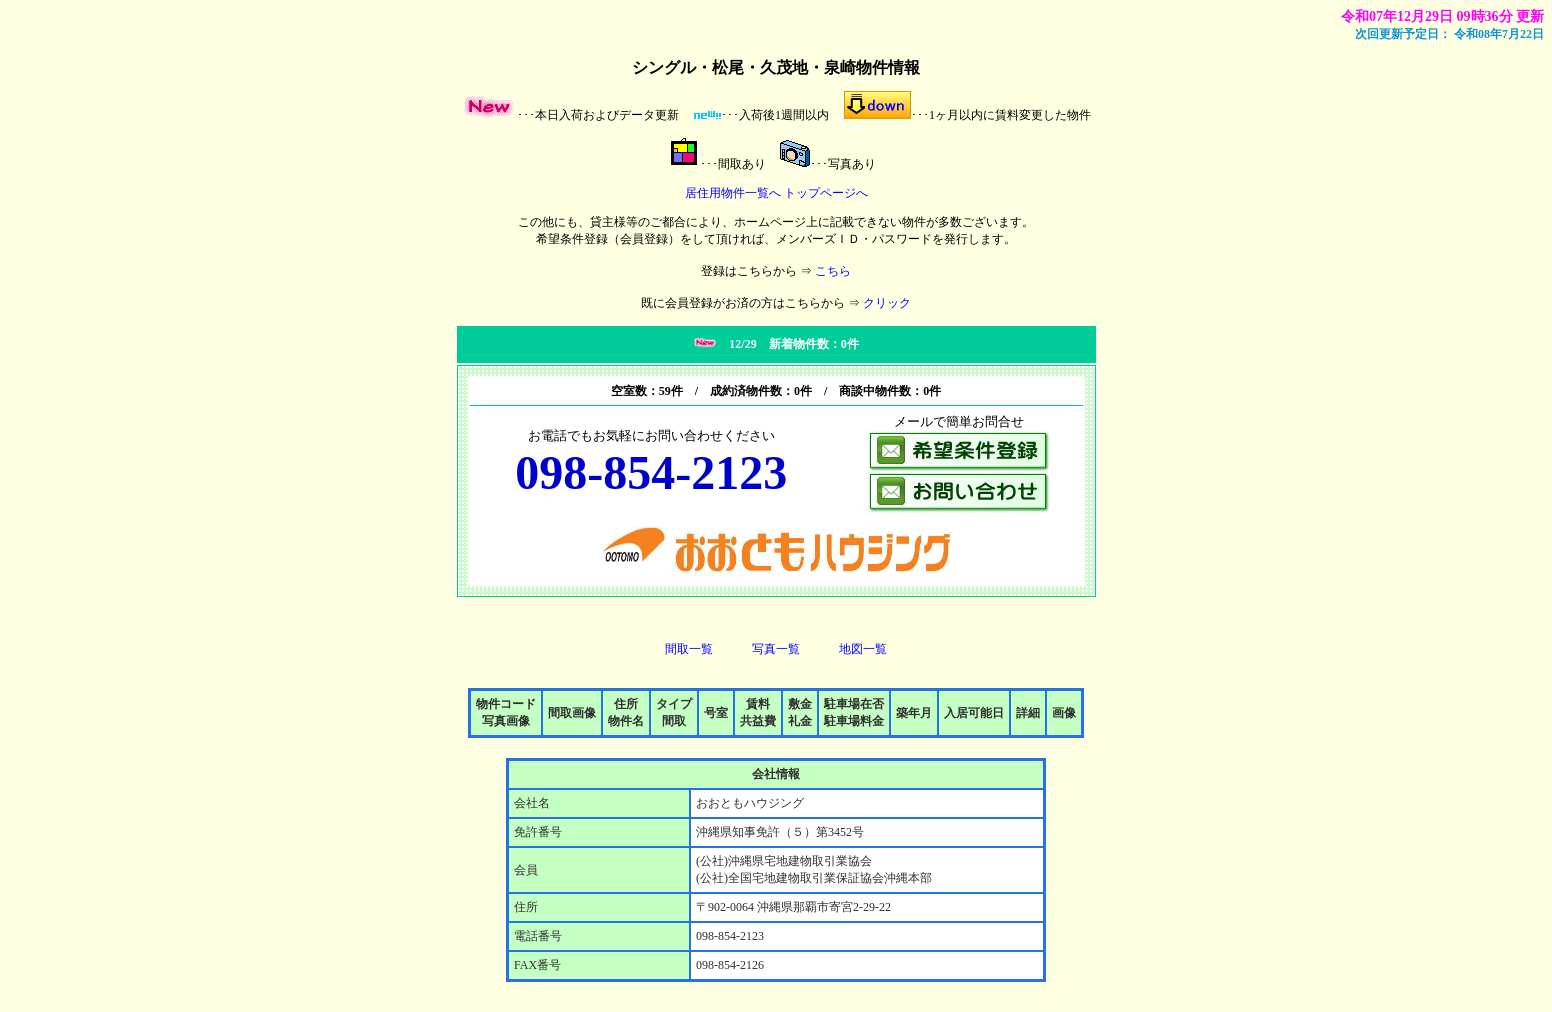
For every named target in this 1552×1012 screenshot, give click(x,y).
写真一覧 (776, 649)
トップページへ (826, 193)
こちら (833, 271)
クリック (887, 303)
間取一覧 (689, 649)
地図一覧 (863, 649)
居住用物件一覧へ (733, 193)
